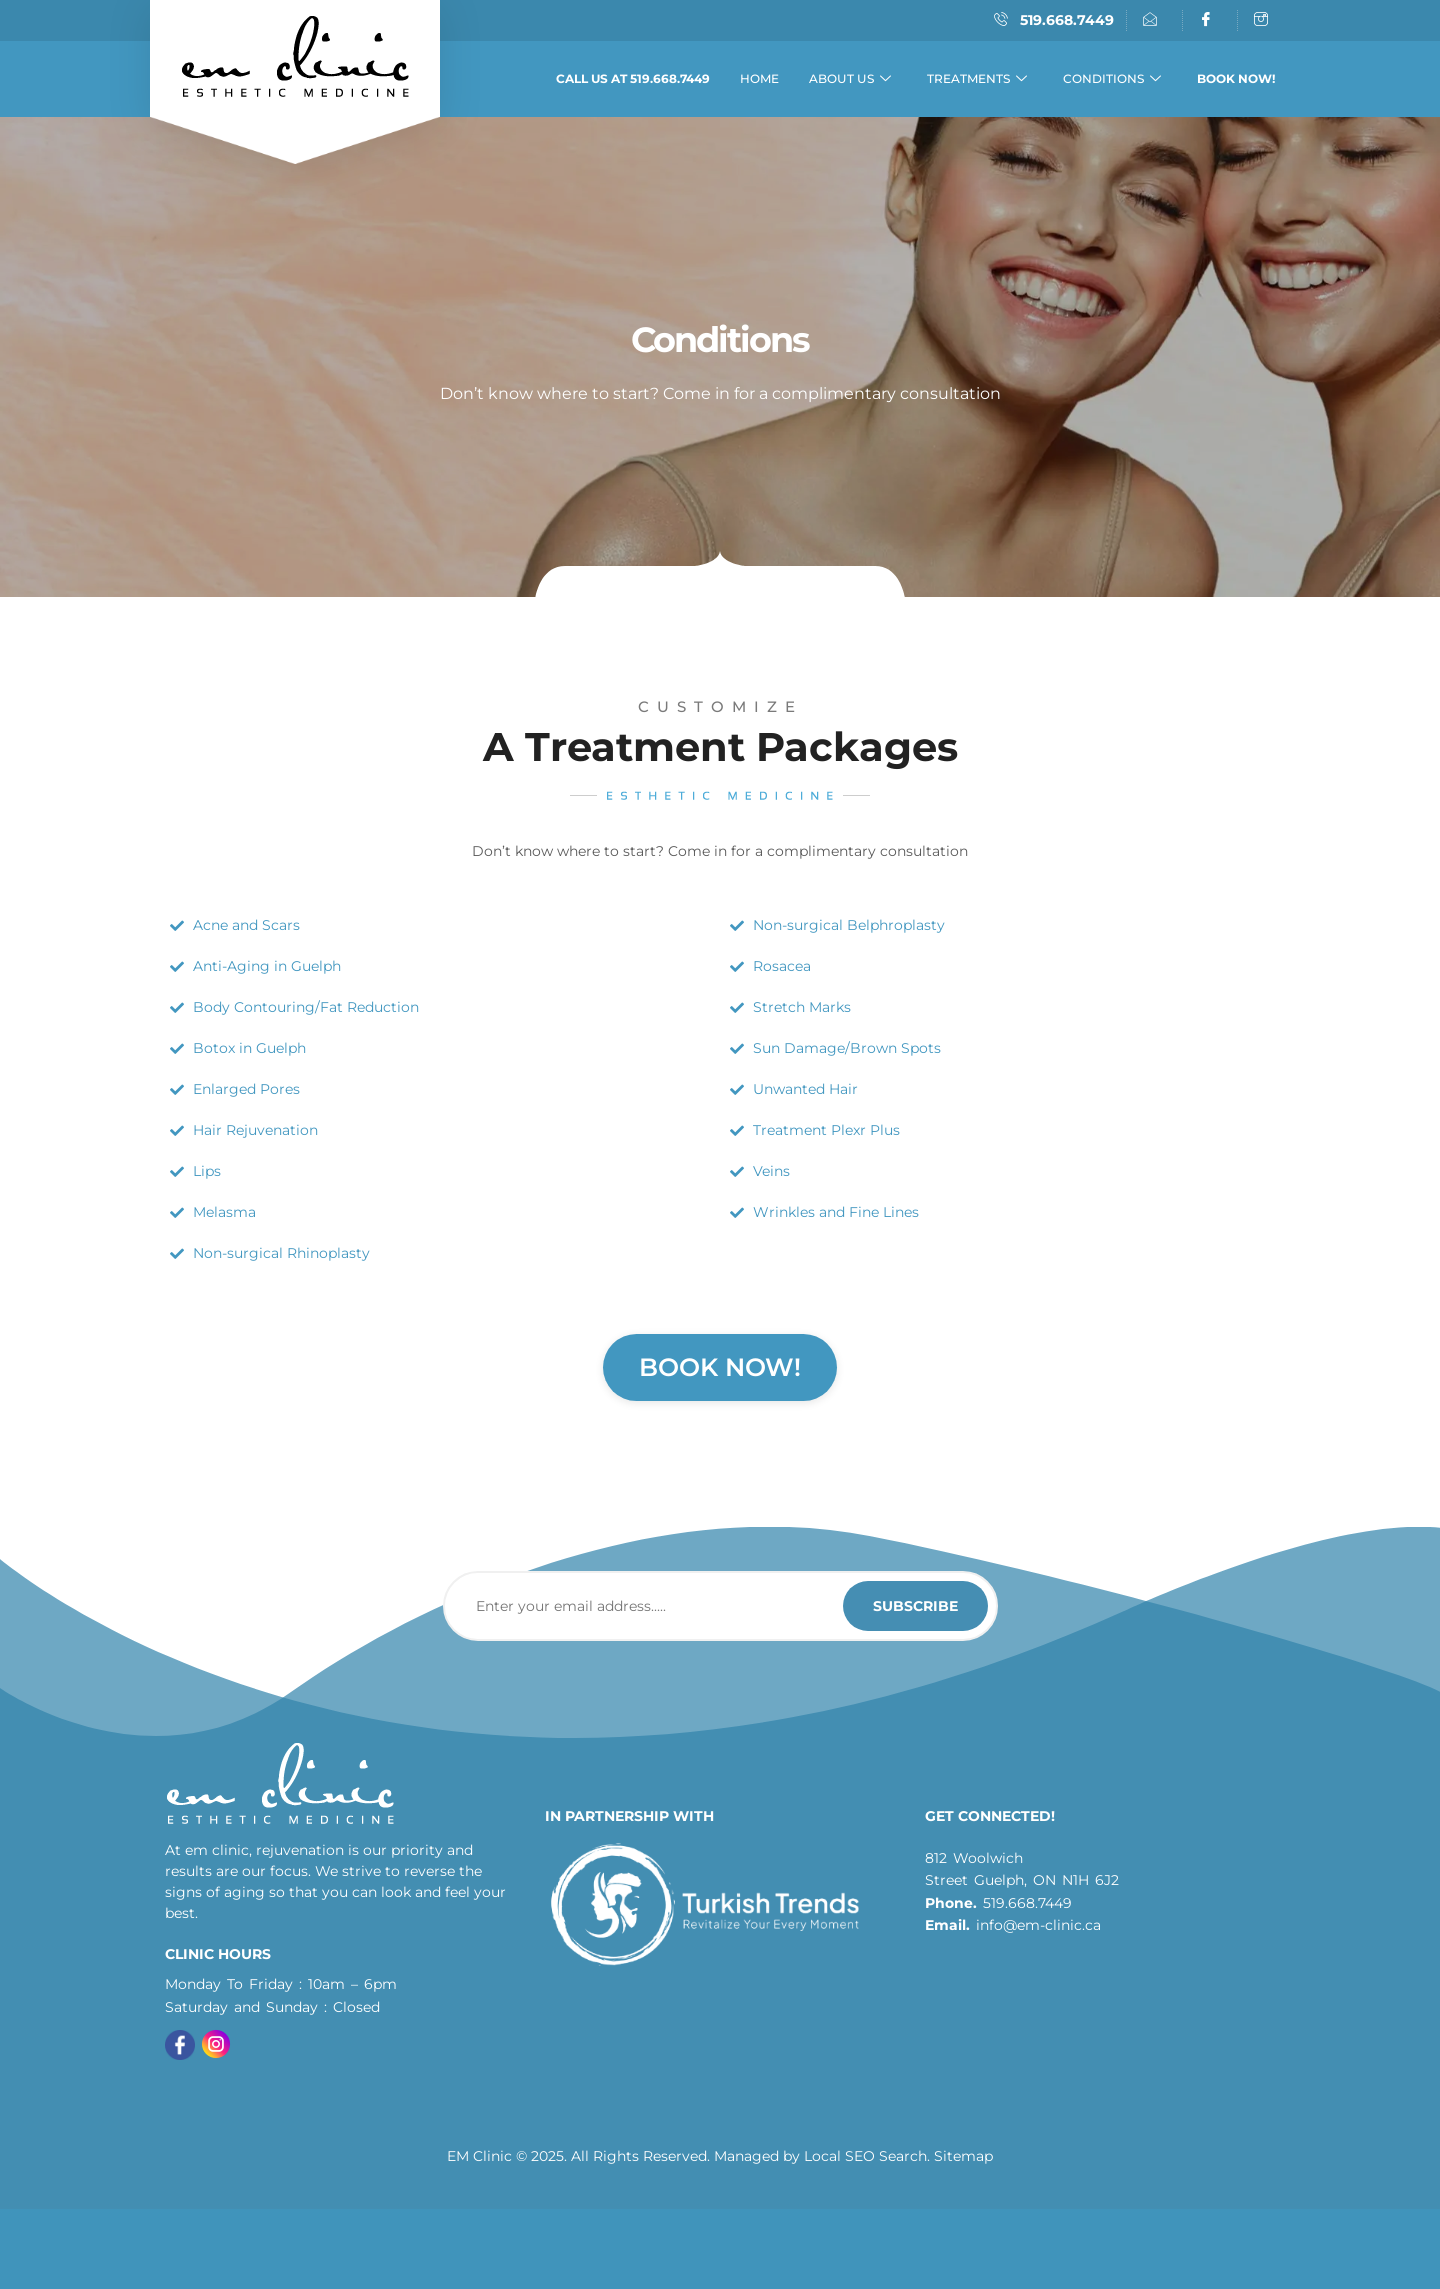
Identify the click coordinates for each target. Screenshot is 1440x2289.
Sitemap (963, 2156)
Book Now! (720, 1367)
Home (759, 78)
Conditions (1112, 79)
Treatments (977, 79)
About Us (850, 79)
